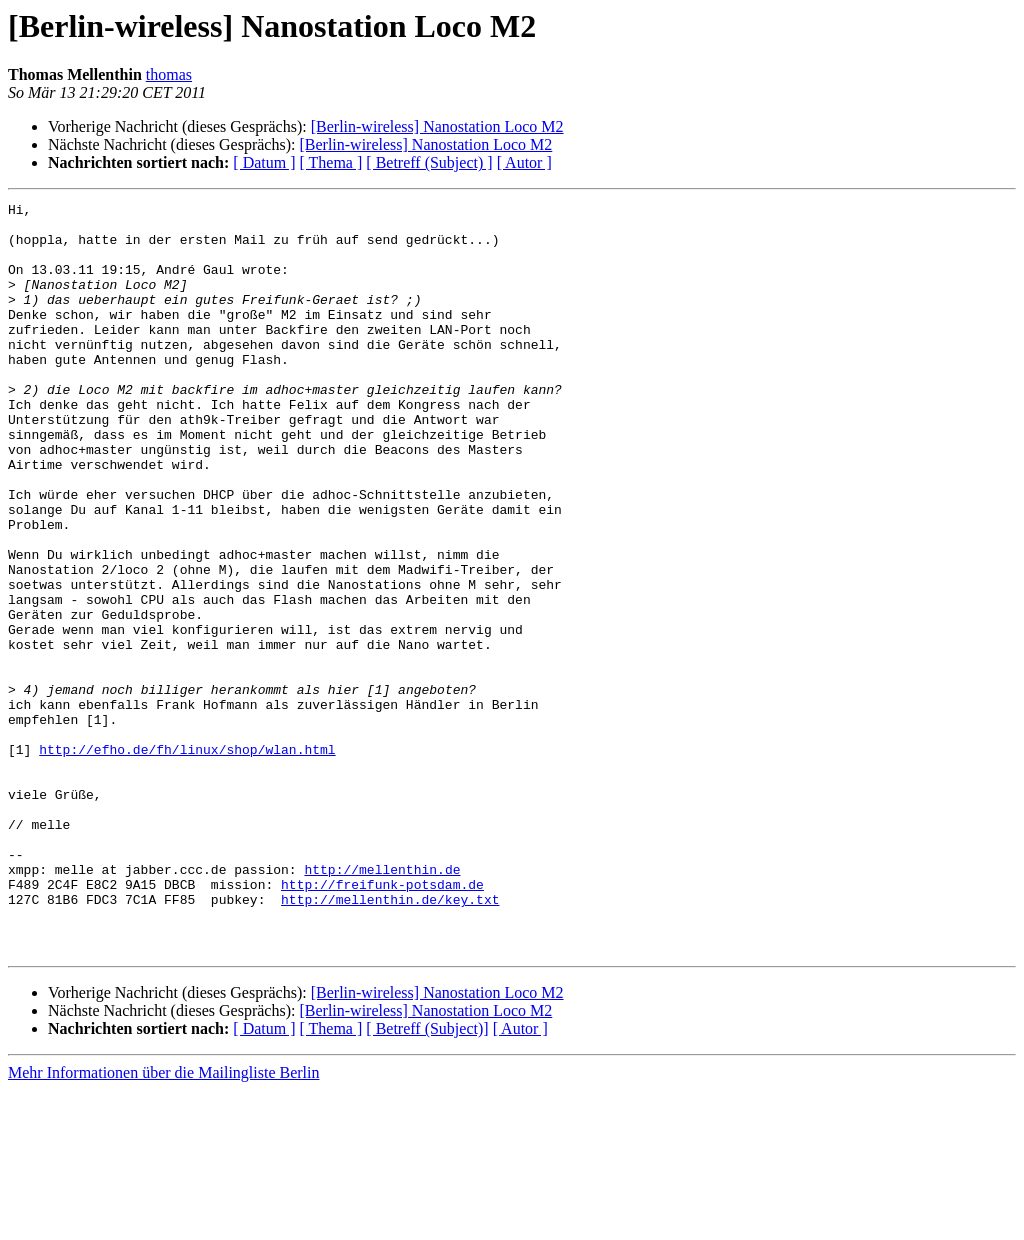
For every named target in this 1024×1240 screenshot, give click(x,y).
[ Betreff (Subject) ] (429, 162)
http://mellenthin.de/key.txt (390, 1040)
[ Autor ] (524, 162)
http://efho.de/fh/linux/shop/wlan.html (187, 860)
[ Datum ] (264, 162)
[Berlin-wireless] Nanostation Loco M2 (437, 126)
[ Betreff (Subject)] (427, 1178)
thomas (169, 74)
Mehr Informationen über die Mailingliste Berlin (163, 1222)
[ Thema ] (331, 162)
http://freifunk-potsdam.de (382, 1022)
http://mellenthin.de (382, 1004)
